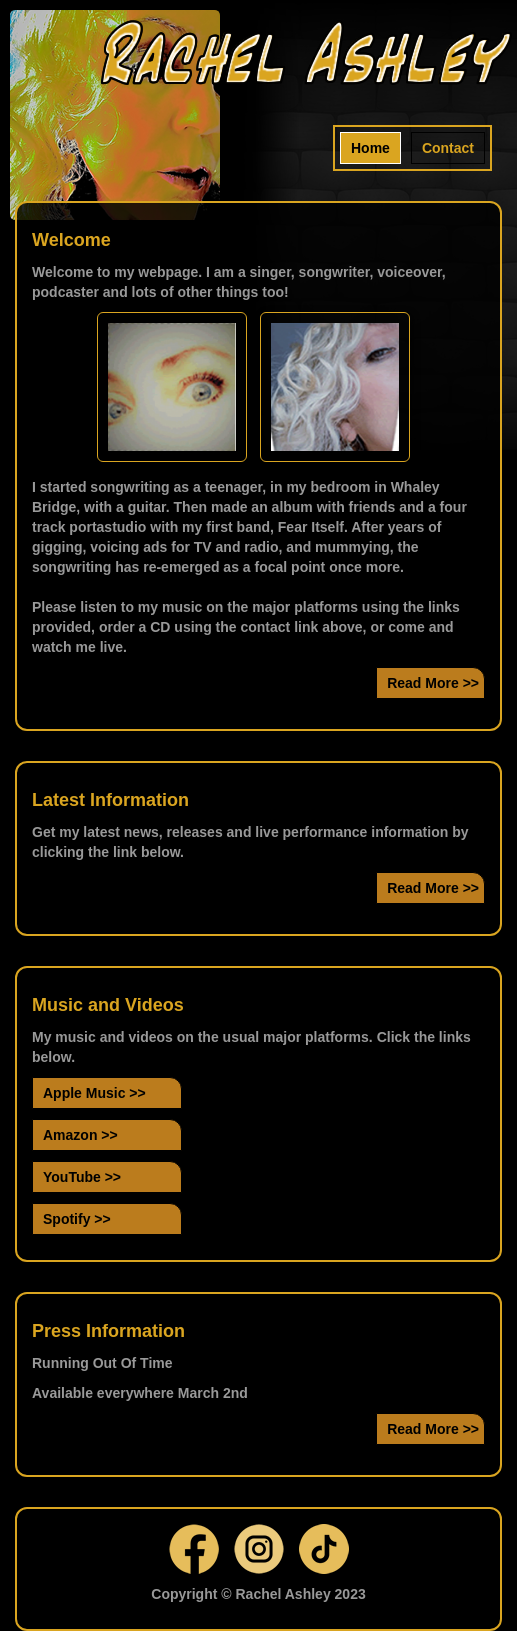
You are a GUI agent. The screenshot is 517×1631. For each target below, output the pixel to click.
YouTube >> (82, 1177)
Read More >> (433, 683)
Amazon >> (80, 1135)
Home (370, 148)
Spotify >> (77, 1219)
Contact (448, 148)
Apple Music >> (94, 1093)
